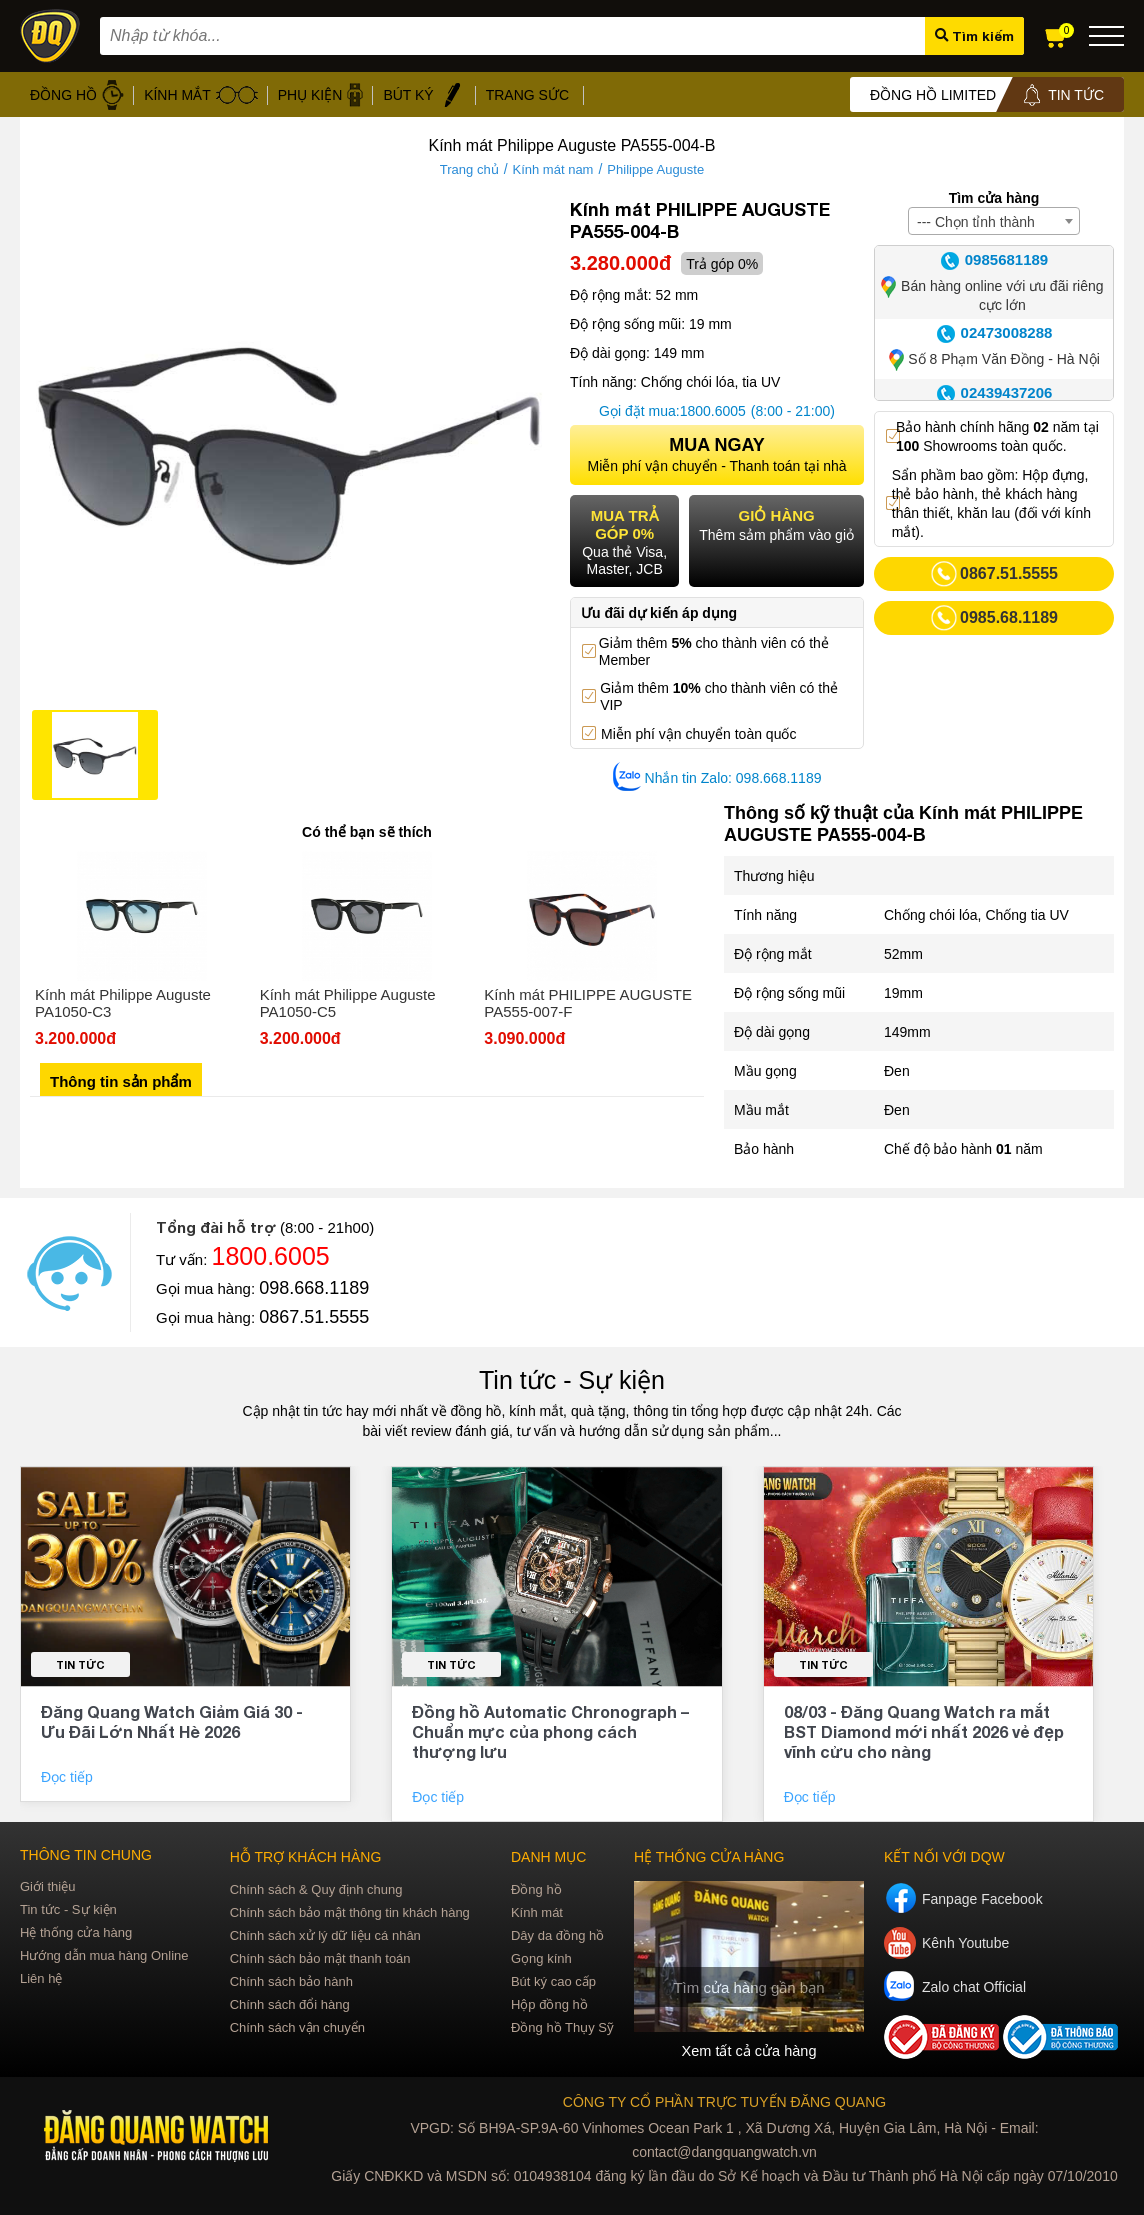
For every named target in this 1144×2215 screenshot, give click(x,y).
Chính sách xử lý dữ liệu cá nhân (325, 1935)
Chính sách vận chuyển (297, 2027)
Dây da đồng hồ (557, 1935)
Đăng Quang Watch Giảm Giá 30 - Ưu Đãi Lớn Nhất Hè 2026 (172, 1721)
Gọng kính (541, 1958)
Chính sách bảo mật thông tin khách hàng (350, 1912)
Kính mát (537, 1912)
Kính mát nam (553, 169)
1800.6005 (713, 411)
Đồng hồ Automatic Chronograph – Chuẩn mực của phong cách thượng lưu (550, 1731)
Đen (897, 1071)
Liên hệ (41, 1978)
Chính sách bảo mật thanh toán (320, 1958)
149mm (907, 1032)
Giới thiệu (47, 1886)
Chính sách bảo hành (291, 1981)
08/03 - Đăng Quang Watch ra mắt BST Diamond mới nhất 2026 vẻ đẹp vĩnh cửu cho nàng (924, 1731)
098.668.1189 (314, 1288)
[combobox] (994, 221)
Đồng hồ (536, 1889)
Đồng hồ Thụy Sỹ (562, 2027)
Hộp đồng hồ (549, 2004)
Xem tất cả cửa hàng (749, 2050)
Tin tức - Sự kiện (572, 1380)
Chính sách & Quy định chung (316, 1889)
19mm (903, 993)
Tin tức (80, 1664)
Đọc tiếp (69, 1777)
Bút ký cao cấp (553, 1981)
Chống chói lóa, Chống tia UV (976, 915)
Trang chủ (469, 169)
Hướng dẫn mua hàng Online (104, 1955)
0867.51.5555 (314, 1317)
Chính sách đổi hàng (290, 2004)
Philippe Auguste (655, 169)
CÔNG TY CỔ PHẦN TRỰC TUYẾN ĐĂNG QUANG (724, 2099)
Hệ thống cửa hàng (76, 1932)
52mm (903, 954)
